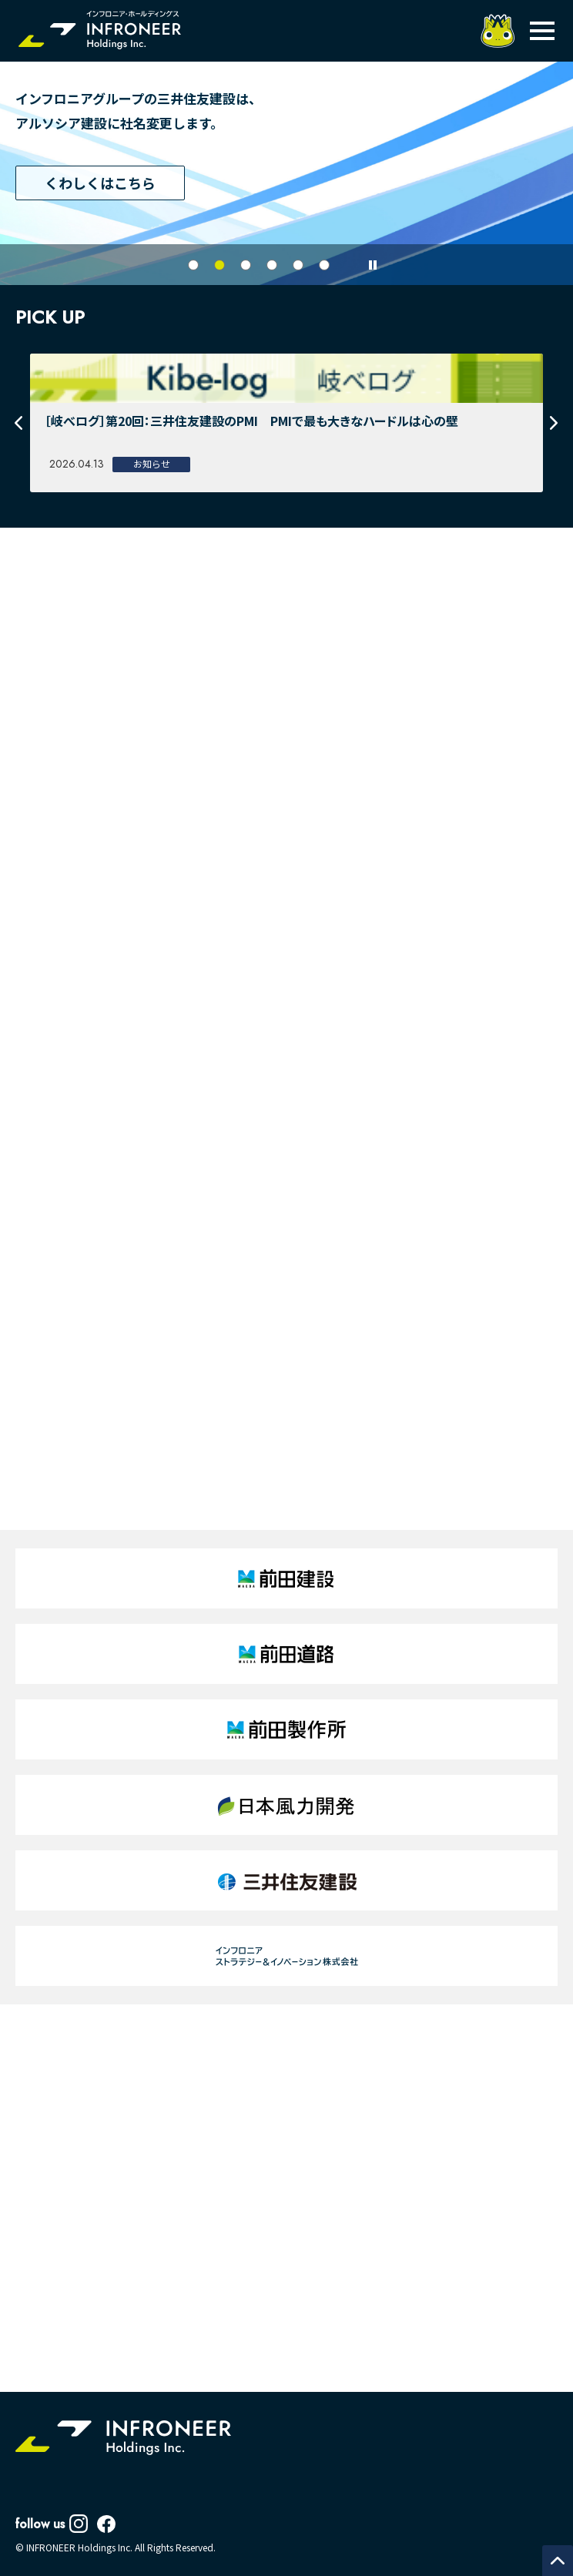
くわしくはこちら (100, 183)
